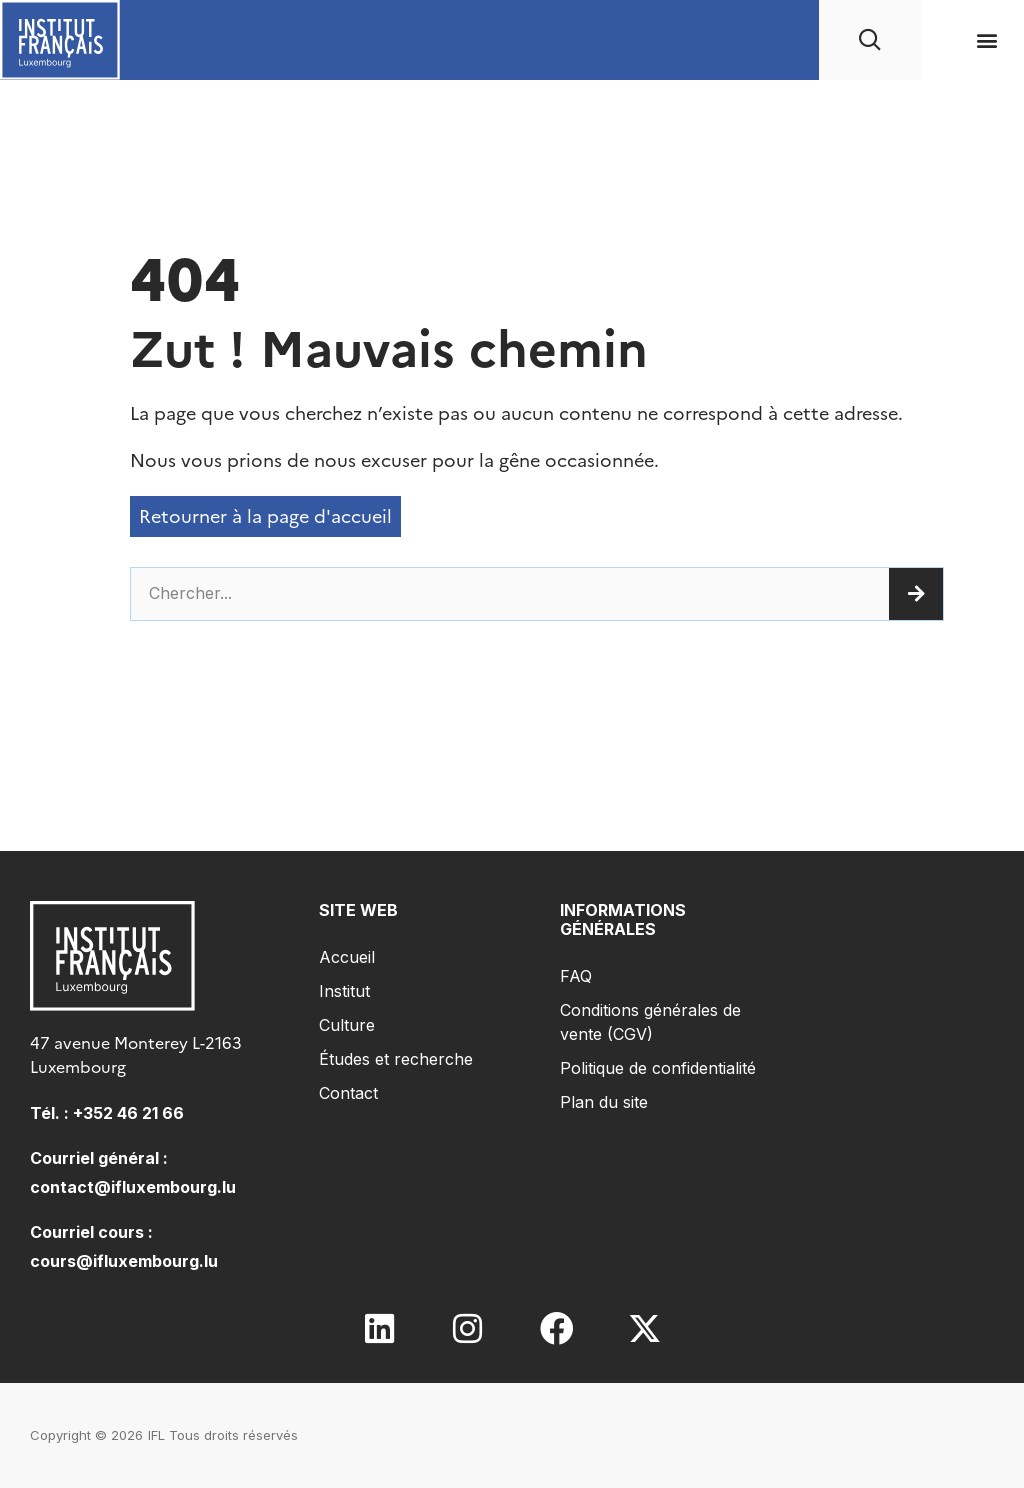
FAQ (576, 976)
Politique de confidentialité (658, 1068)
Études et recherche (396, 1059)
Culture (347, 1025)
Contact (348, 1093)
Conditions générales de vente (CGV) (650, 1022)
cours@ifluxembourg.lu (124, 1261)
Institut (344, 991)
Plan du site (604, 1102)
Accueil (347, 957)
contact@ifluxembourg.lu (133, 1187)
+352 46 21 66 (128, 1113)
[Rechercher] (916, 594)
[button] (987, 40)
